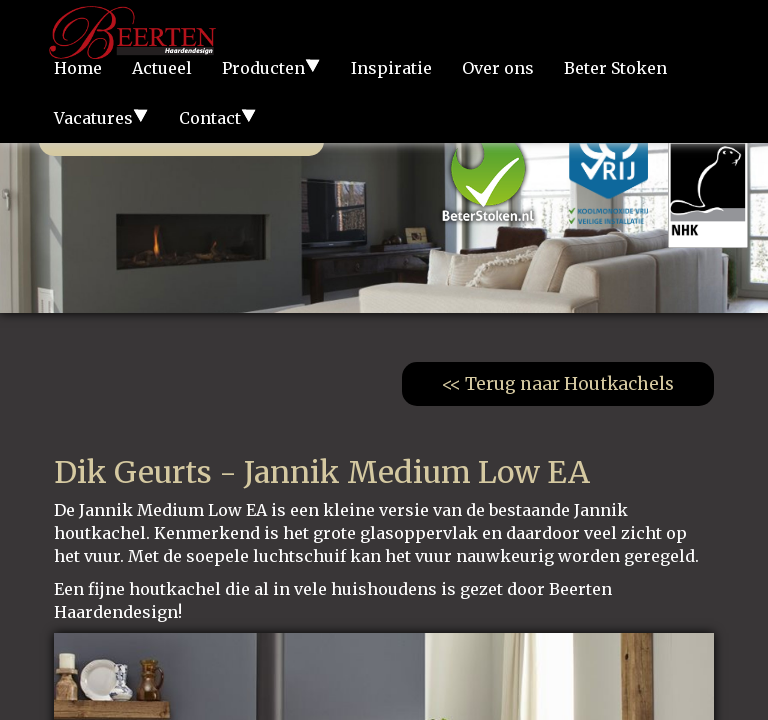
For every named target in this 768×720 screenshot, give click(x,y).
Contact (218, 118)
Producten (271, 68)
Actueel (162, 68)
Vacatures (101, 118)
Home (78, 68)
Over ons (498, 68)
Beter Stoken (615, 68)
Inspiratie (391, 68)
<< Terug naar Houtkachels (558, 384)
